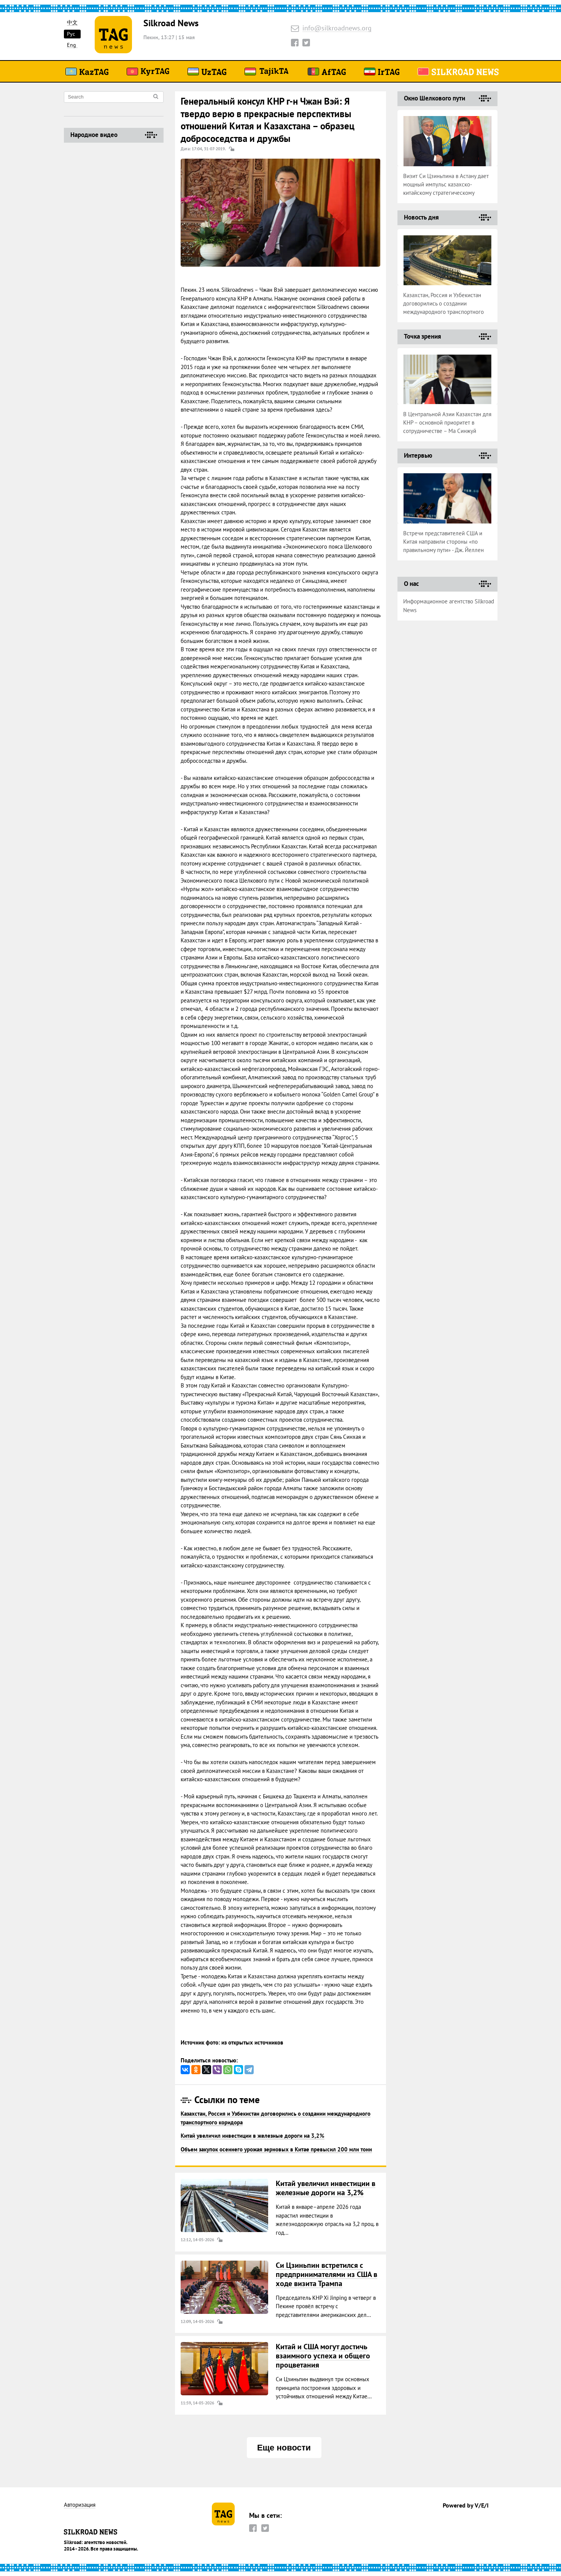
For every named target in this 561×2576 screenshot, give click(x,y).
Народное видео (94, 134)
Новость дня (421, 217)
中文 (72, 22)
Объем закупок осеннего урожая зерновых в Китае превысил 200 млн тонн (276, 2149)
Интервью (418, 455)
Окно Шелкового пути (434, 98)
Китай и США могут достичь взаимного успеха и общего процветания (323, 2356)
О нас (411, 583)
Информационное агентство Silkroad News (448, 606)
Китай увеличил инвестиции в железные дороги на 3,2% (252, 2135)
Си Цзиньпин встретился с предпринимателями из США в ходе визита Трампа (326, 2274)
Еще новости (284, 2447)
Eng (71, 45)
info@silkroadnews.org (337, 28)
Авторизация (79, 2505)
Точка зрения (422, 336)
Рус (71, 33)
